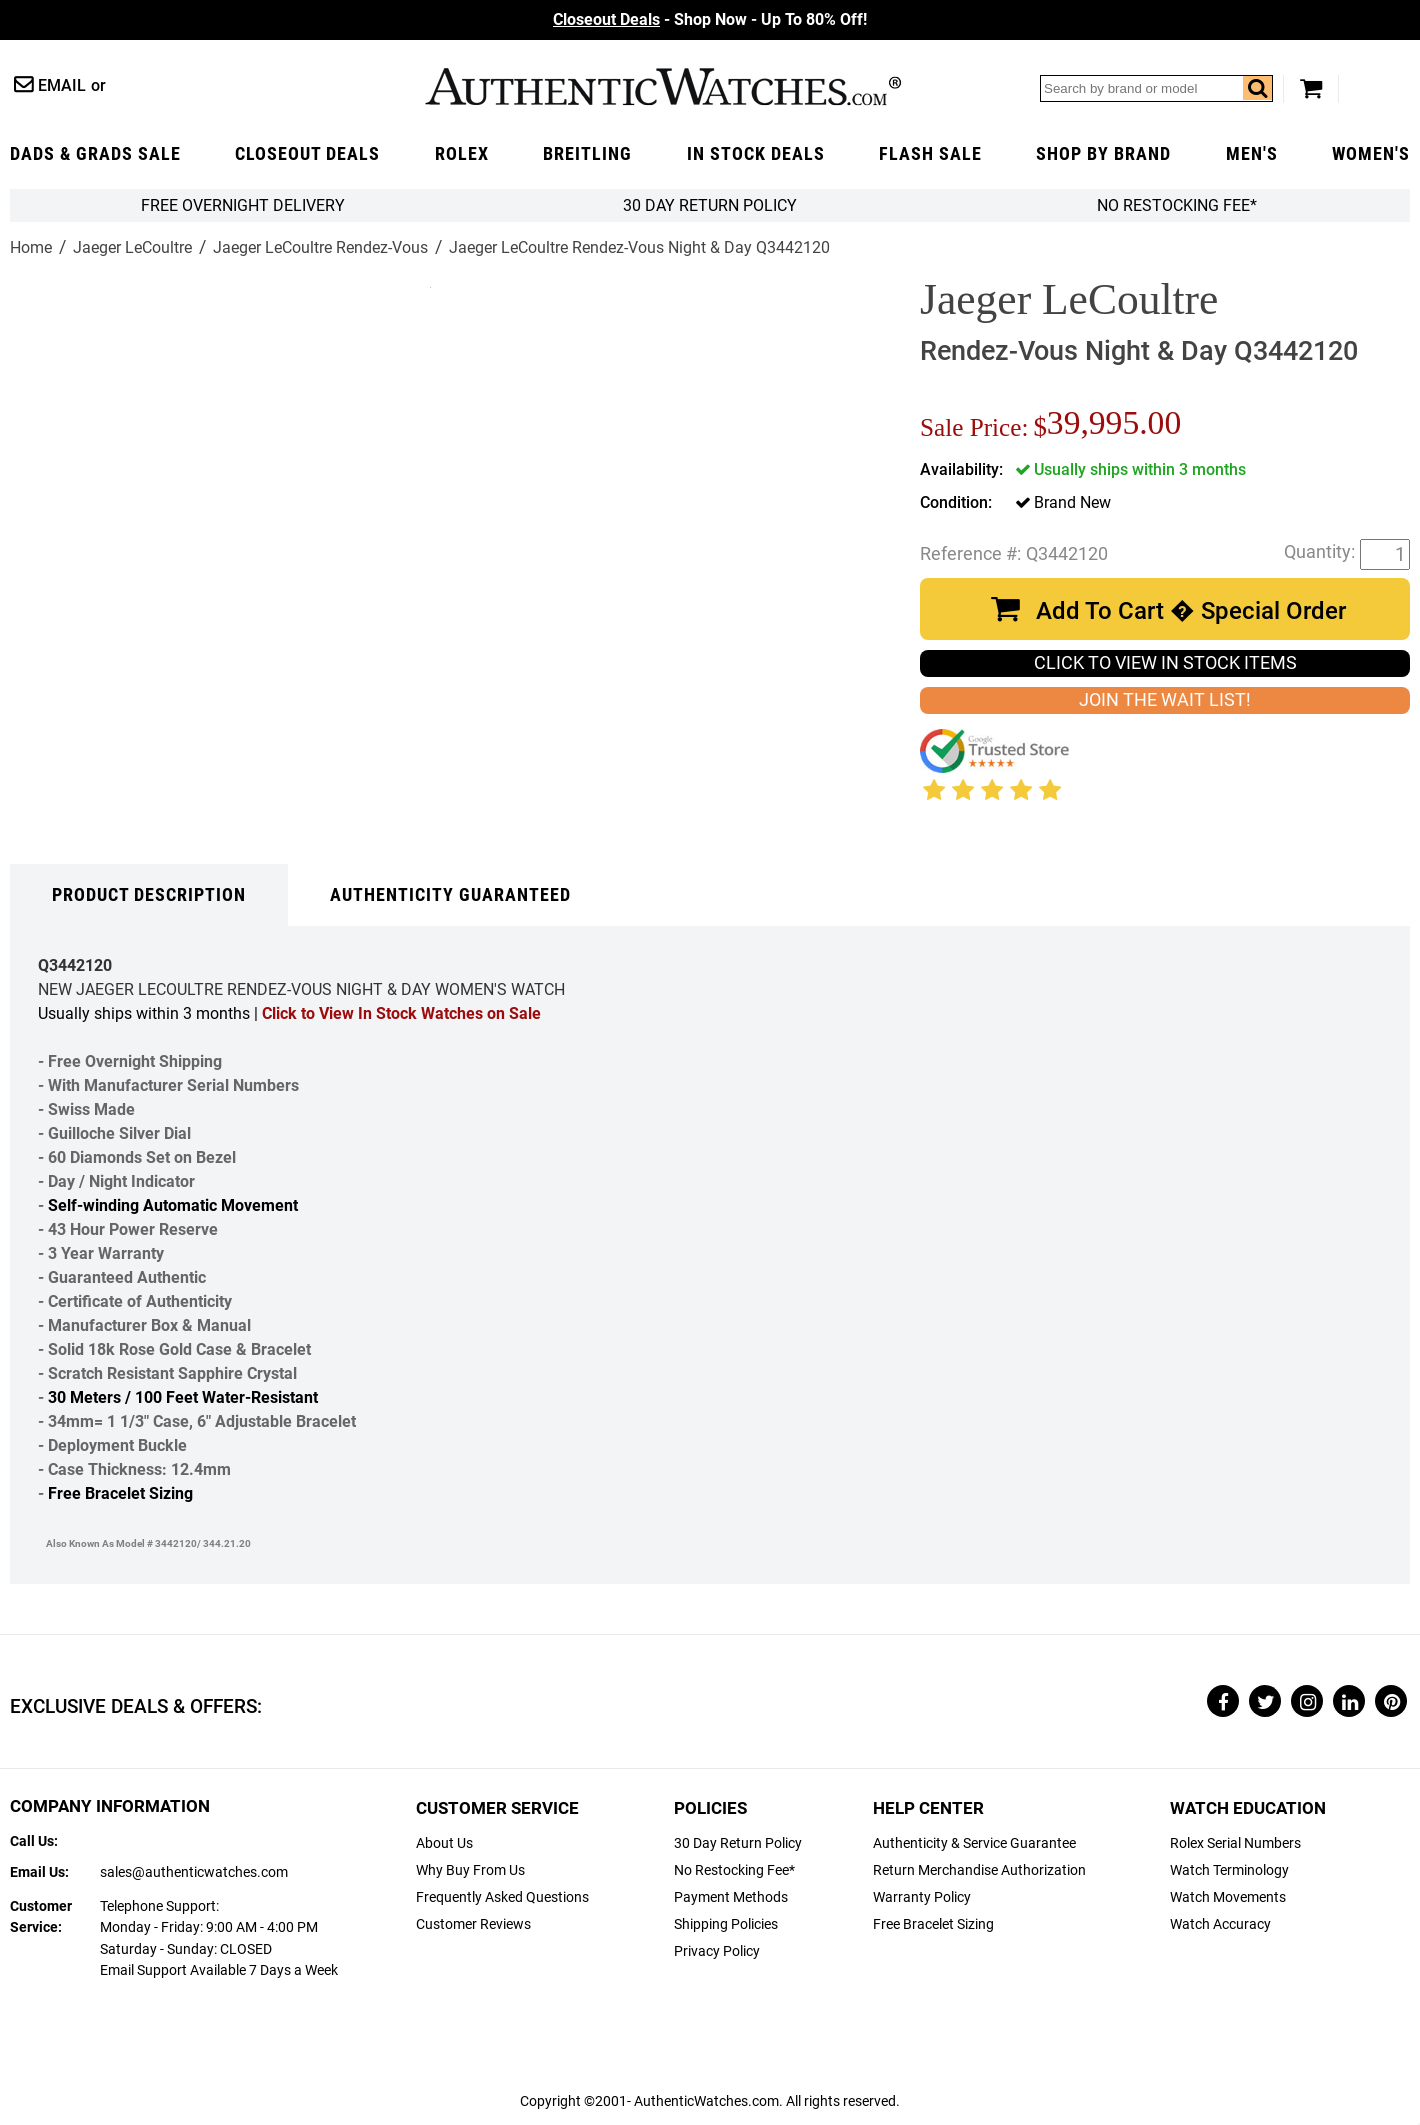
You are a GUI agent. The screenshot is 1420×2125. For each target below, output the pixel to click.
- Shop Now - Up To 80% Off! (710, 19)
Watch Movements (1228, 1897)
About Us (444, 1843)
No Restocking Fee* (1177, 205)
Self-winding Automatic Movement (173, 1205)
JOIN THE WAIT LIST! (1165, 700)
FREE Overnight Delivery (243, 205)
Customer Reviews (473, 1924)
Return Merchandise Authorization (979, 1870)
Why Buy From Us (470, 1870)
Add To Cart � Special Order (1191, 611)
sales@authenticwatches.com (194, 1872)
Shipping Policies (726, 1924)
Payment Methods (731, 1897)
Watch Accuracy (1220, 1924)
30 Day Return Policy (738, 1843)
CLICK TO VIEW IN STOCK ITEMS (1165, 663)
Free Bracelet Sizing (120, 1493)
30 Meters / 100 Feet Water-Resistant (183, 1397)
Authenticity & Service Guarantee (974, 1843)
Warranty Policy (922, 1897)
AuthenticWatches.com (663, 86)
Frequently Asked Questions (502, 1897)
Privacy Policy (717, 1951)
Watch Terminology (1229, 1870)
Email (62, 85)
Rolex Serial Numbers (1235, 1843)
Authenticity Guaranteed (450, 895)
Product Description (149, 895)
